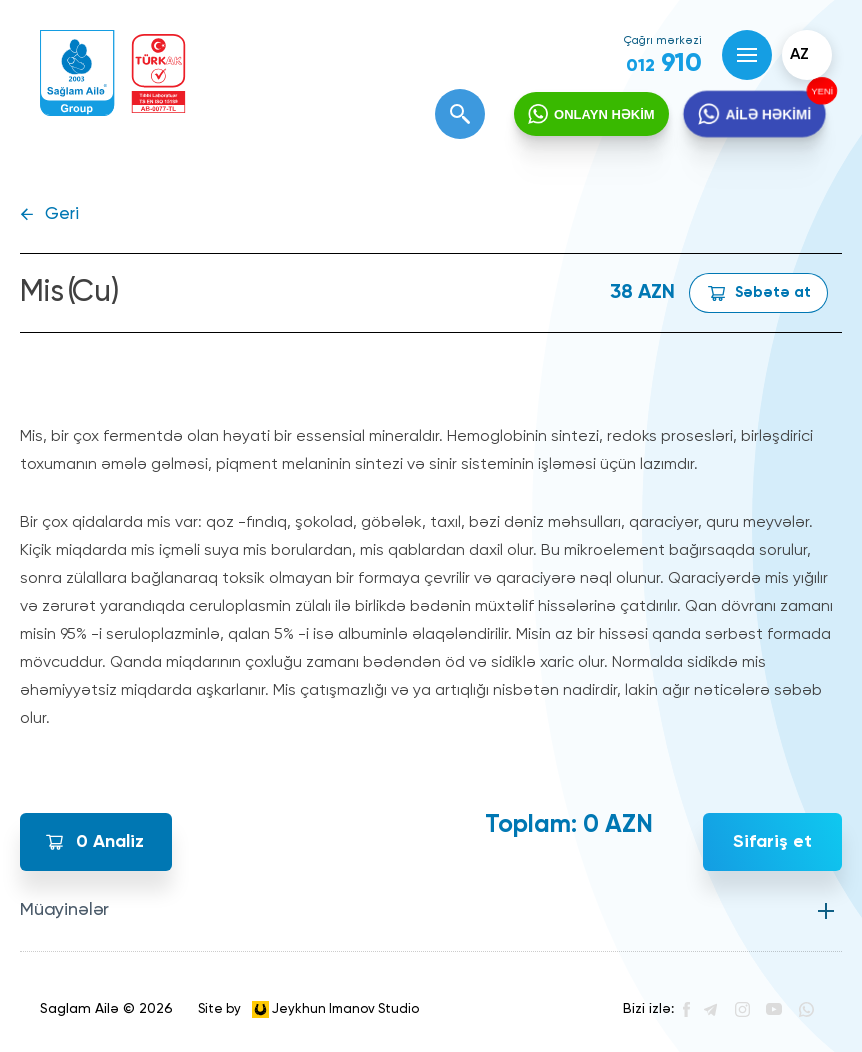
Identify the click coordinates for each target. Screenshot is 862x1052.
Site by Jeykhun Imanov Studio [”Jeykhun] (308, 1009)
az (799, 55)
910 (664, 64)
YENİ (821, 91)
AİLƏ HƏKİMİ (768, 114)
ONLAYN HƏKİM (604, 114)
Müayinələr (64, 910)
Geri (62, 214)
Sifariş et (772, 842)
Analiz (110, 842)
